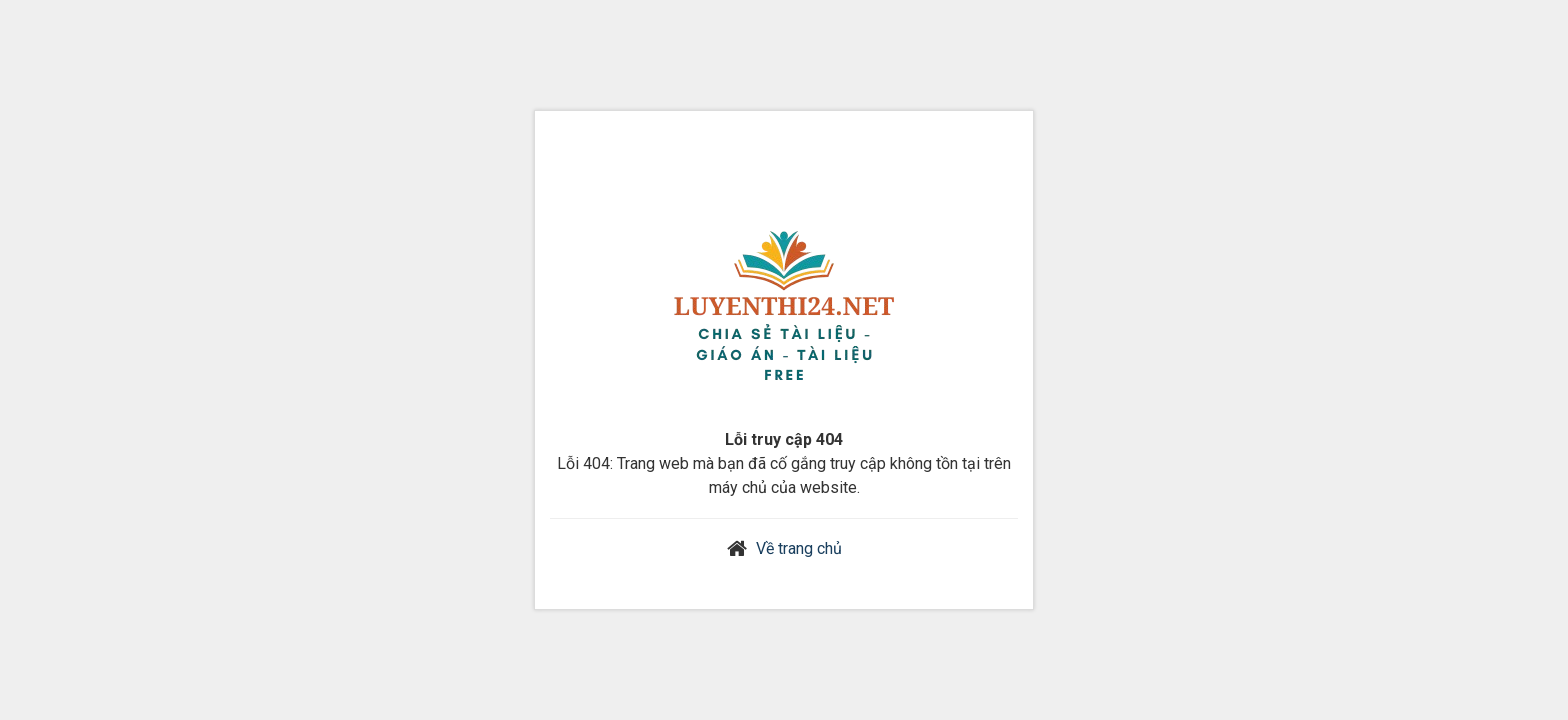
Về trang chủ (799, 548)
